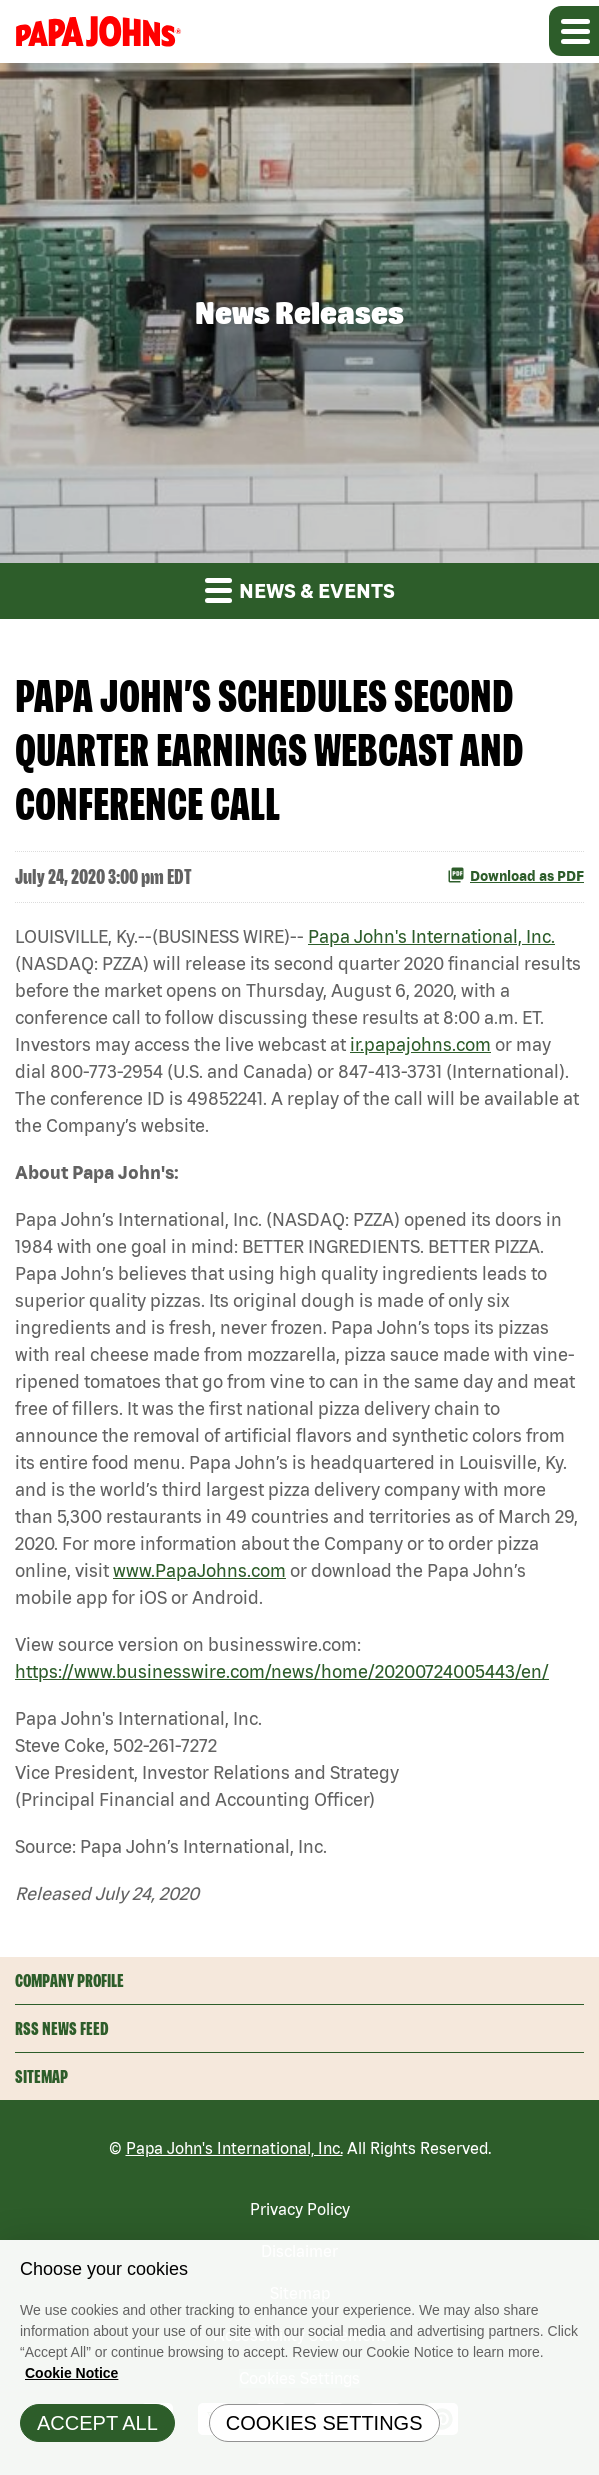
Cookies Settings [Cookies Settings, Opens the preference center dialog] (324, 2429)
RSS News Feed (62, 2028)
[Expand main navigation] (574, 31)
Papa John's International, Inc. (431, 936)
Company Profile (69, 1980)
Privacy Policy (300, 2209)
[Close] (579, 2266)
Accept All (97, 2429)
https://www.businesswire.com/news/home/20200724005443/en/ (282, 1671)
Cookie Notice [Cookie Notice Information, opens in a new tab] (71, 2379)
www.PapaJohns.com (199, 1570)
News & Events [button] (300, 589)
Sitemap (41, 2076)
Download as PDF (515, 875)
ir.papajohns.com (420, 1044)
